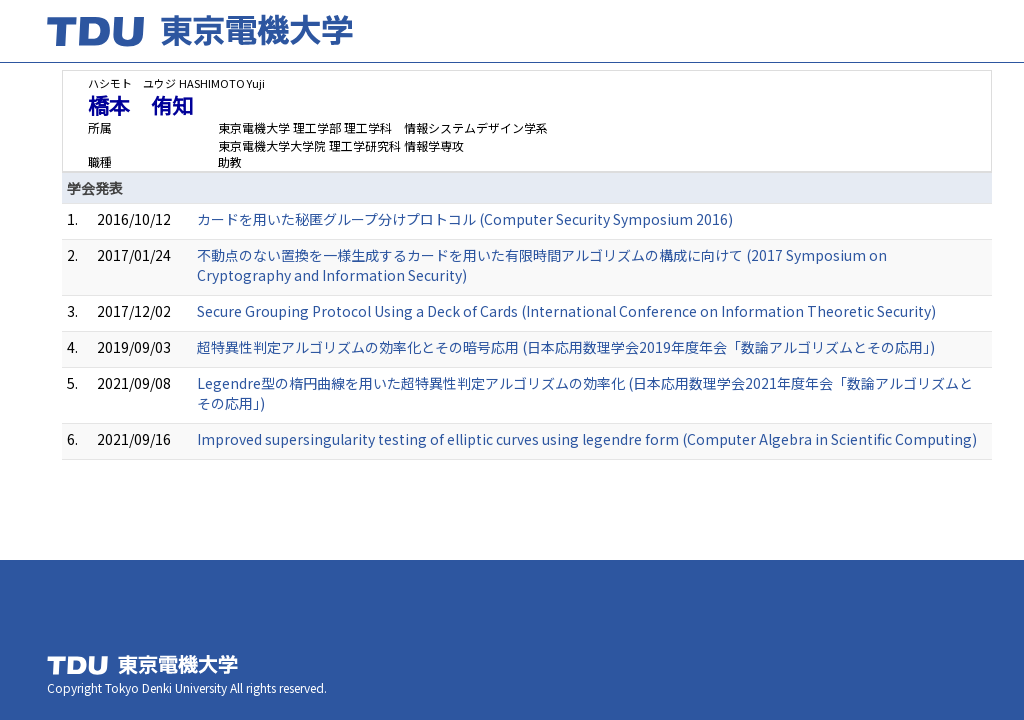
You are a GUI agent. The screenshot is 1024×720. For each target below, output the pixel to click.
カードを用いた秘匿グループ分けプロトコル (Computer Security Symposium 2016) (465, 219)
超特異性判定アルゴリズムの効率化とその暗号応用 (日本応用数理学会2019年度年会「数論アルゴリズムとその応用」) (566, 347)
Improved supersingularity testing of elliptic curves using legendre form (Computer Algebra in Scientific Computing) (587, 439)
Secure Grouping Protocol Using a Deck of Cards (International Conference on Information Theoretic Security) (566, 311)
